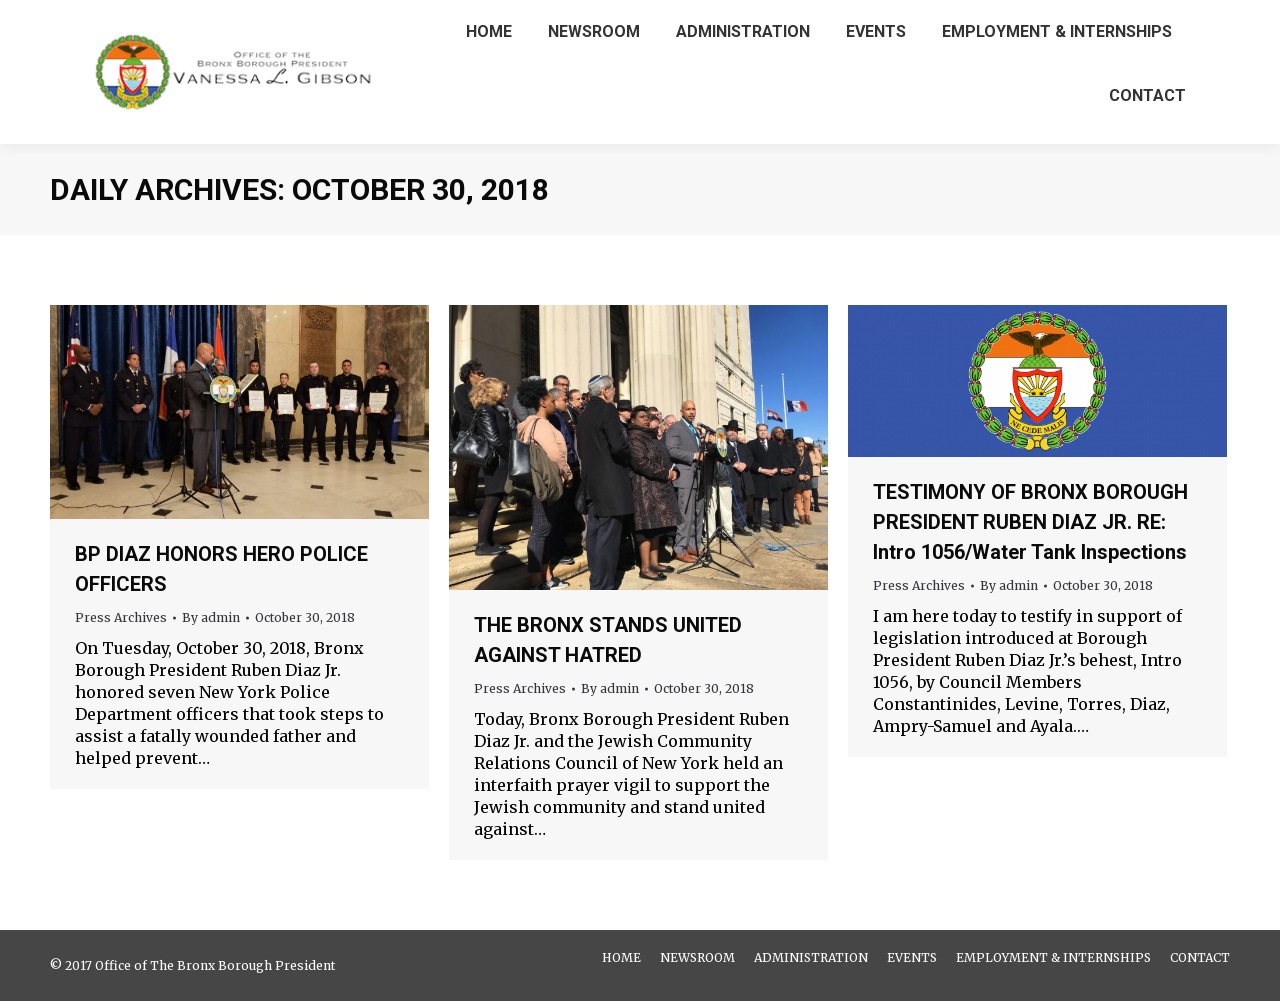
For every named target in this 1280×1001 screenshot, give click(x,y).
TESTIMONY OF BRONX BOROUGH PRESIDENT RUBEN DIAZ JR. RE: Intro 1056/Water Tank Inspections (1030, 522)
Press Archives (121, 617)
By (211, 617)
